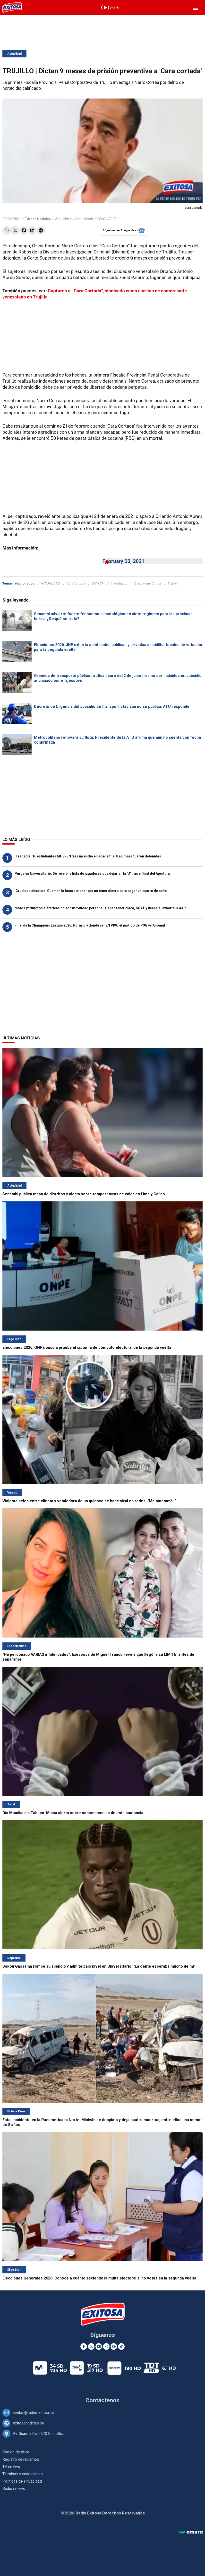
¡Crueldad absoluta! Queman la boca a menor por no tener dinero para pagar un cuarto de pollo (91, 891)
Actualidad (14, 53)
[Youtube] (98, 2346)
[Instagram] (106, 2346)
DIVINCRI (98, 583)
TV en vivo (11, 2466)
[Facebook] (83, 2346)
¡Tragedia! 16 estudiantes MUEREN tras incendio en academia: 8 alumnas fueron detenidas (88, 856)
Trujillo (172, 583)
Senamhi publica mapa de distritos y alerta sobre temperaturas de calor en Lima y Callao (83, 1194)
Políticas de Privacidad (22, 2481)
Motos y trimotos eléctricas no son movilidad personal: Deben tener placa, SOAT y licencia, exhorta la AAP (100, 908)
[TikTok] (121, 2346)
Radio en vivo (13, 2488)
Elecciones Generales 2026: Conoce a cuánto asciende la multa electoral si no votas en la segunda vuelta (99, 2278)
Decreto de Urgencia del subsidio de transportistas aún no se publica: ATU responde (111, 706)
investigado (119, 583)
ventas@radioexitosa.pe (33, 2412)
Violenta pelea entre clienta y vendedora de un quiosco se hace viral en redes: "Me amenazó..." (89, 1501)
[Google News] (114, 2346)
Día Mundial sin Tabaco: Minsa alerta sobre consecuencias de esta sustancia (72, 1812)
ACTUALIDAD (50, 583)
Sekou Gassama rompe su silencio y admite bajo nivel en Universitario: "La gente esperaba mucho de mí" (98, 1966)
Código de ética (15, 2452)
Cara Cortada (76, 583)
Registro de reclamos (20, 2459)
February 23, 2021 (123, 561)
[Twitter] (91, 2346)
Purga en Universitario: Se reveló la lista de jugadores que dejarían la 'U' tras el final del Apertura (92, 873)
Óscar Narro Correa (147, 583)
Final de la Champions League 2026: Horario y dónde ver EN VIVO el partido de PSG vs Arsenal (90, 925)
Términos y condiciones (22, 2474)
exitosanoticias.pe (28, 2423)
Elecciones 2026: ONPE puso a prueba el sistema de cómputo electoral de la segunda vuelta (86, 1347)
